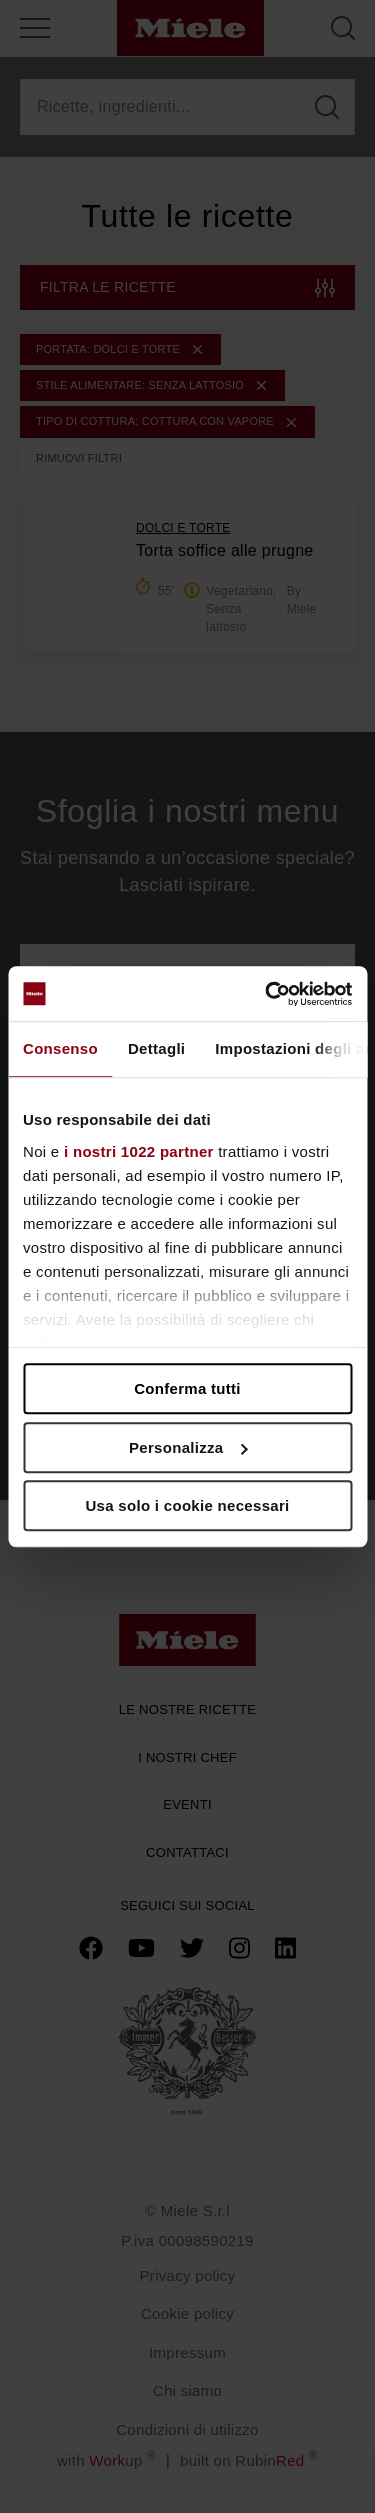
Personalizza (188, 1447)
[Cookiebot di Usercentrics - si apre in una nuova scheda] (267, 994)
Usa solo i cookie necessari (187, 1505)
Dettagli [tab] (156, 1048)
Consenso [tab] (60, 1048)
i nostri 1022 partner (139, 1151)
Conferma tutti (187, 1388)
